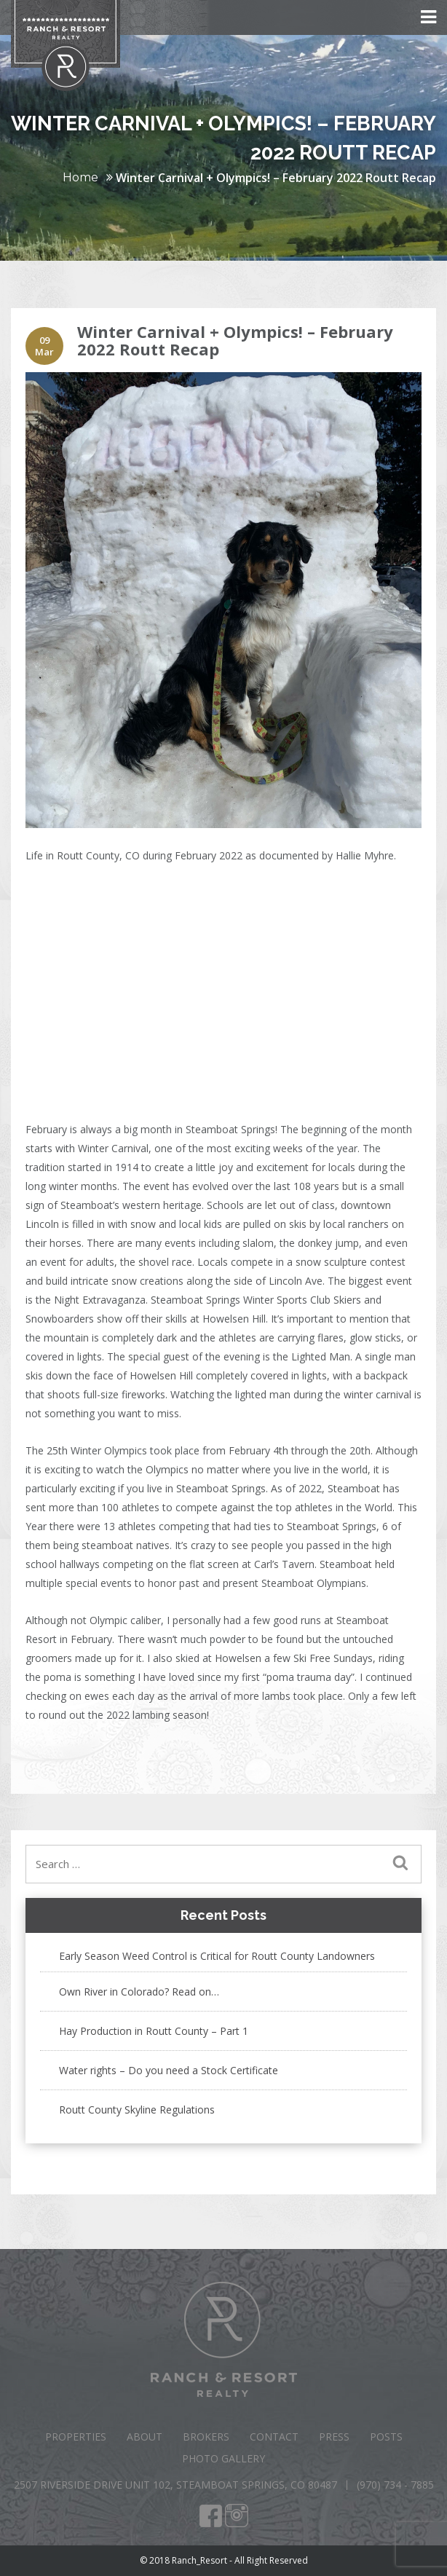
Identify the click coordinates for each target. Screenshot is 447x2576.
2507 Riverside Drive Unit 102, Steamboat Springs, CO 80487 (175, 2485)
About (144, 2436)
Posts (386, 2436)
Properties (75, 2436)
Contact (274, 2436)
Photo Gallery (223, 2458)
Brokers (206, 2436)
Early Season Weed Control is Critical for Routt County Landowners (217, 1956)
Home (80, 177)
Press (334, 2436)
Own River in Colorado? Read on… (139, 1991)
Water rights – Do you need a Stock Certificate (168, 2070)
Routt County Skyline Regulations (137, 2109)
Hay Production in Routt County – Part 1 (153, 2031)
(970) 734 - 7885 (395, 2485)
